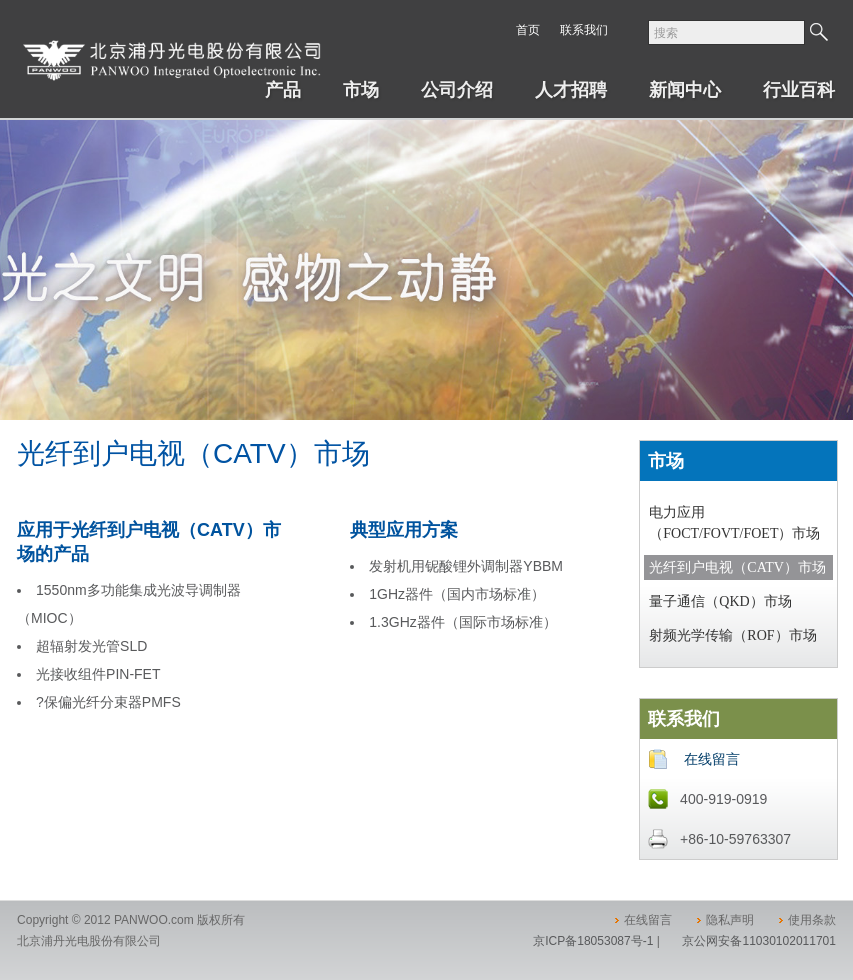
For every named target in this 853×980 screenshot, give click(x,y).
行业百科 (799, 90)
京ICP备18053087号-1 (593, 941)
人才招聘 (571, 90)
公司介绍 (457, 90)
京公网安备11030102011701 (758, 941)
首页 (528, 30)
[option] (426, 340)
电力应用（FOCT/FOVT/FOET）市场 (734, 523)
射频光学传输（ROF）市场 (732, 635)
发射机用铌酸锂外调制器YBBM (466, 566)
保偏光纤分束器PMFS (112, 702)
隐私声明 (730, 920)
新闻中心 (685, 90)
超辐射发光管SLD (91, 646)
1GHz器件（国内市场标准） (457, 594)
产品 (283, 90)
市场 (361, 90)
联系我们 (584, 30)
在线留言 (712, 759)
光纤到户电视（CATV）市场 (737, 567)
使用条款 (812, 920)
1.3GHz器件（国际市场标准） (462, 622)
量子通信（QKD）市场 (720, 601)
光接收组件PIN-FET (98, 674)
